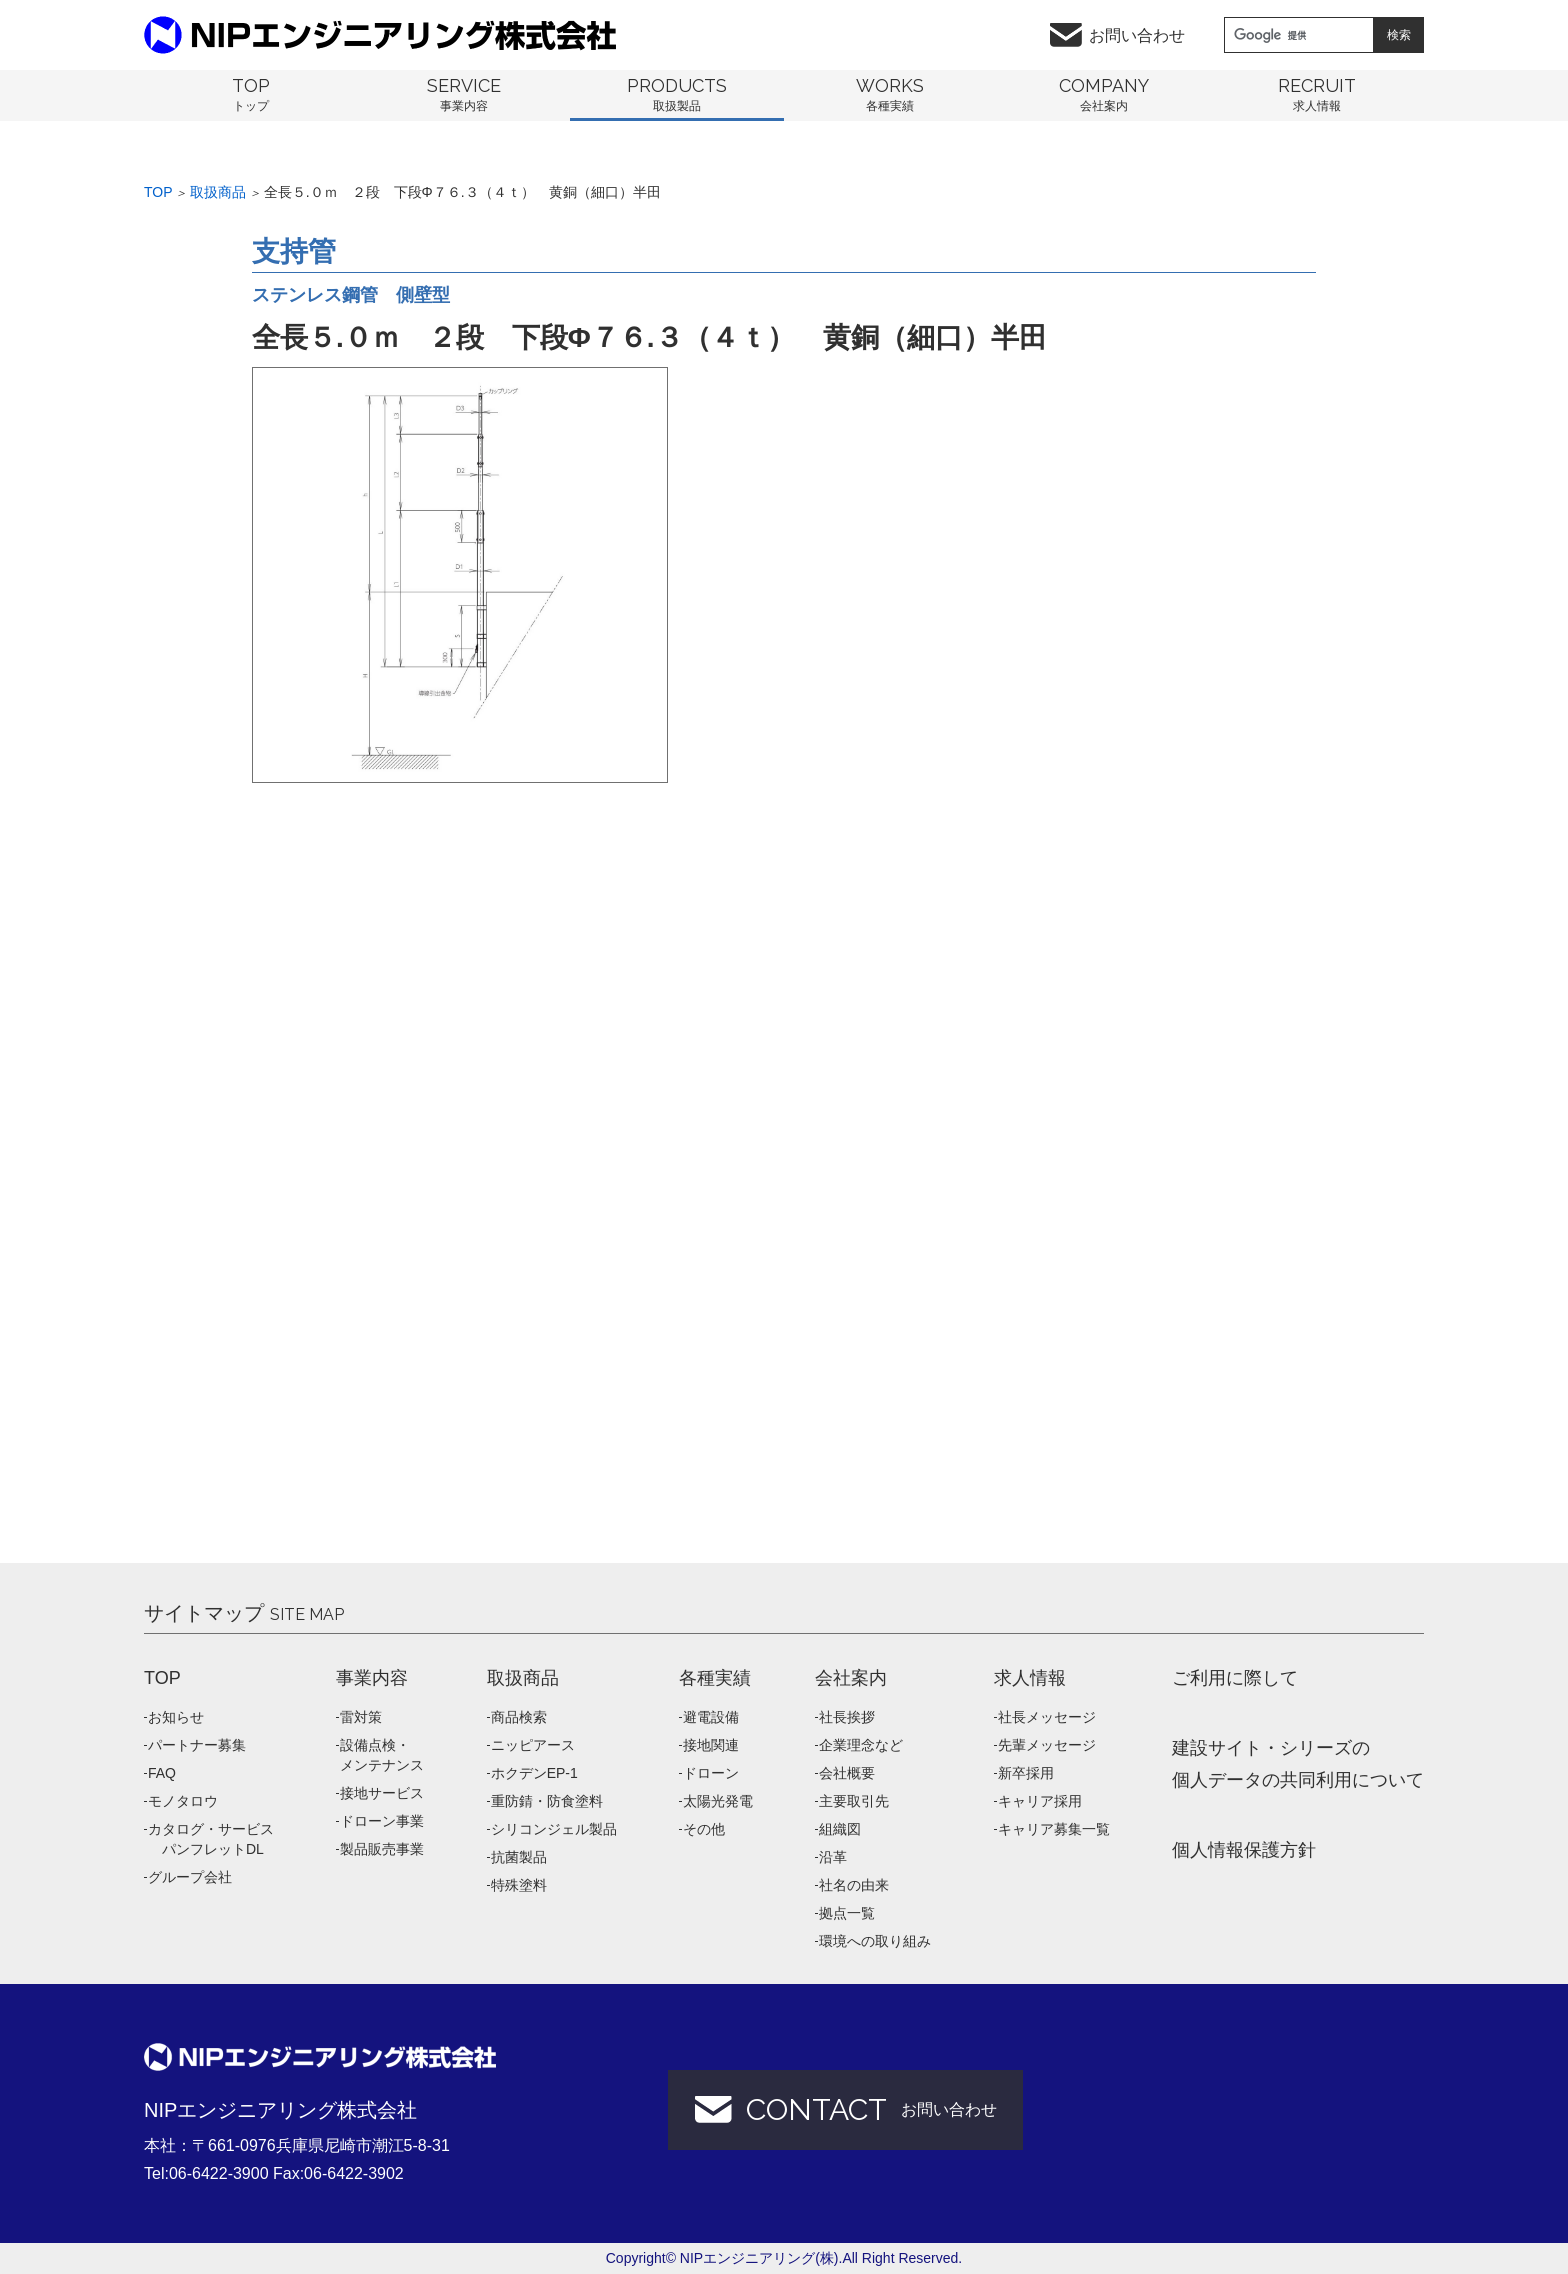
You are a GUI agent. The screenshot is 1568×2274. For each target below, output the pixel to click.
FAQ (162, 1773)
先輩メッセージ (1047, 1745)
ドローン (711, 1773)
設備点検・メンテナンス (382, 1755)
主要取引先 (854, 1801)
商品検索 (519, 1717)
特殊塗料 (519, 1885)
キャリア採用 (1040, 1801)
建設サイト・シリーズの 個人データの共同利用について (1298, 1764)
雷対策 (361, 1717)
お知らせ (176, 1717)
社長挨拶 (847, 1717)
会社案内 (851, 1678)
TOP (162, 1678)
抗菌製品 (519, 1857)
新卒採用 (1026, 1773)
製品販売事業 (382, 1849)
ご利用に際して (1235, 1678)
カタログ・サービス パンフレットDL (211, 1839)
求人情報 (1030, 1678)
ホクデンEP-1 (534, 1773)
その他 (704, 1829)
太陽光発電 (718, 1801)
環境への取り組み (875, 1941)
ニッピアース (533, 1745)
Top (158, 192)
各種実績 (715, 1678)
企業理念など (861, 1745)
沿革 (833, 1857)
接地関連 (711, 1745)
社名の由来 (854, 1885)
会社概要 (847, 1773)
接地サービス (382, 1793)
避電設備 (711, 1717)
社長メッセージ (1047, 1717)
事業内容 (372, 1678)
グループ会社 (190, 1877)
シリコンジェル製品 (554, 1829)
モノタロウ (183, 1801)
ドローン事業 (382, 1821)
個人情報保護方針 (1244, 1850)
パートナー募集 (197, 1745)
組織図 (840, 1829)
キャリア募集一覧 (1054, 1829)
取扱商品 (218, 192)
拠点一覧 (847, 1913)
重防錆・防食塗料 (547, 1801)
